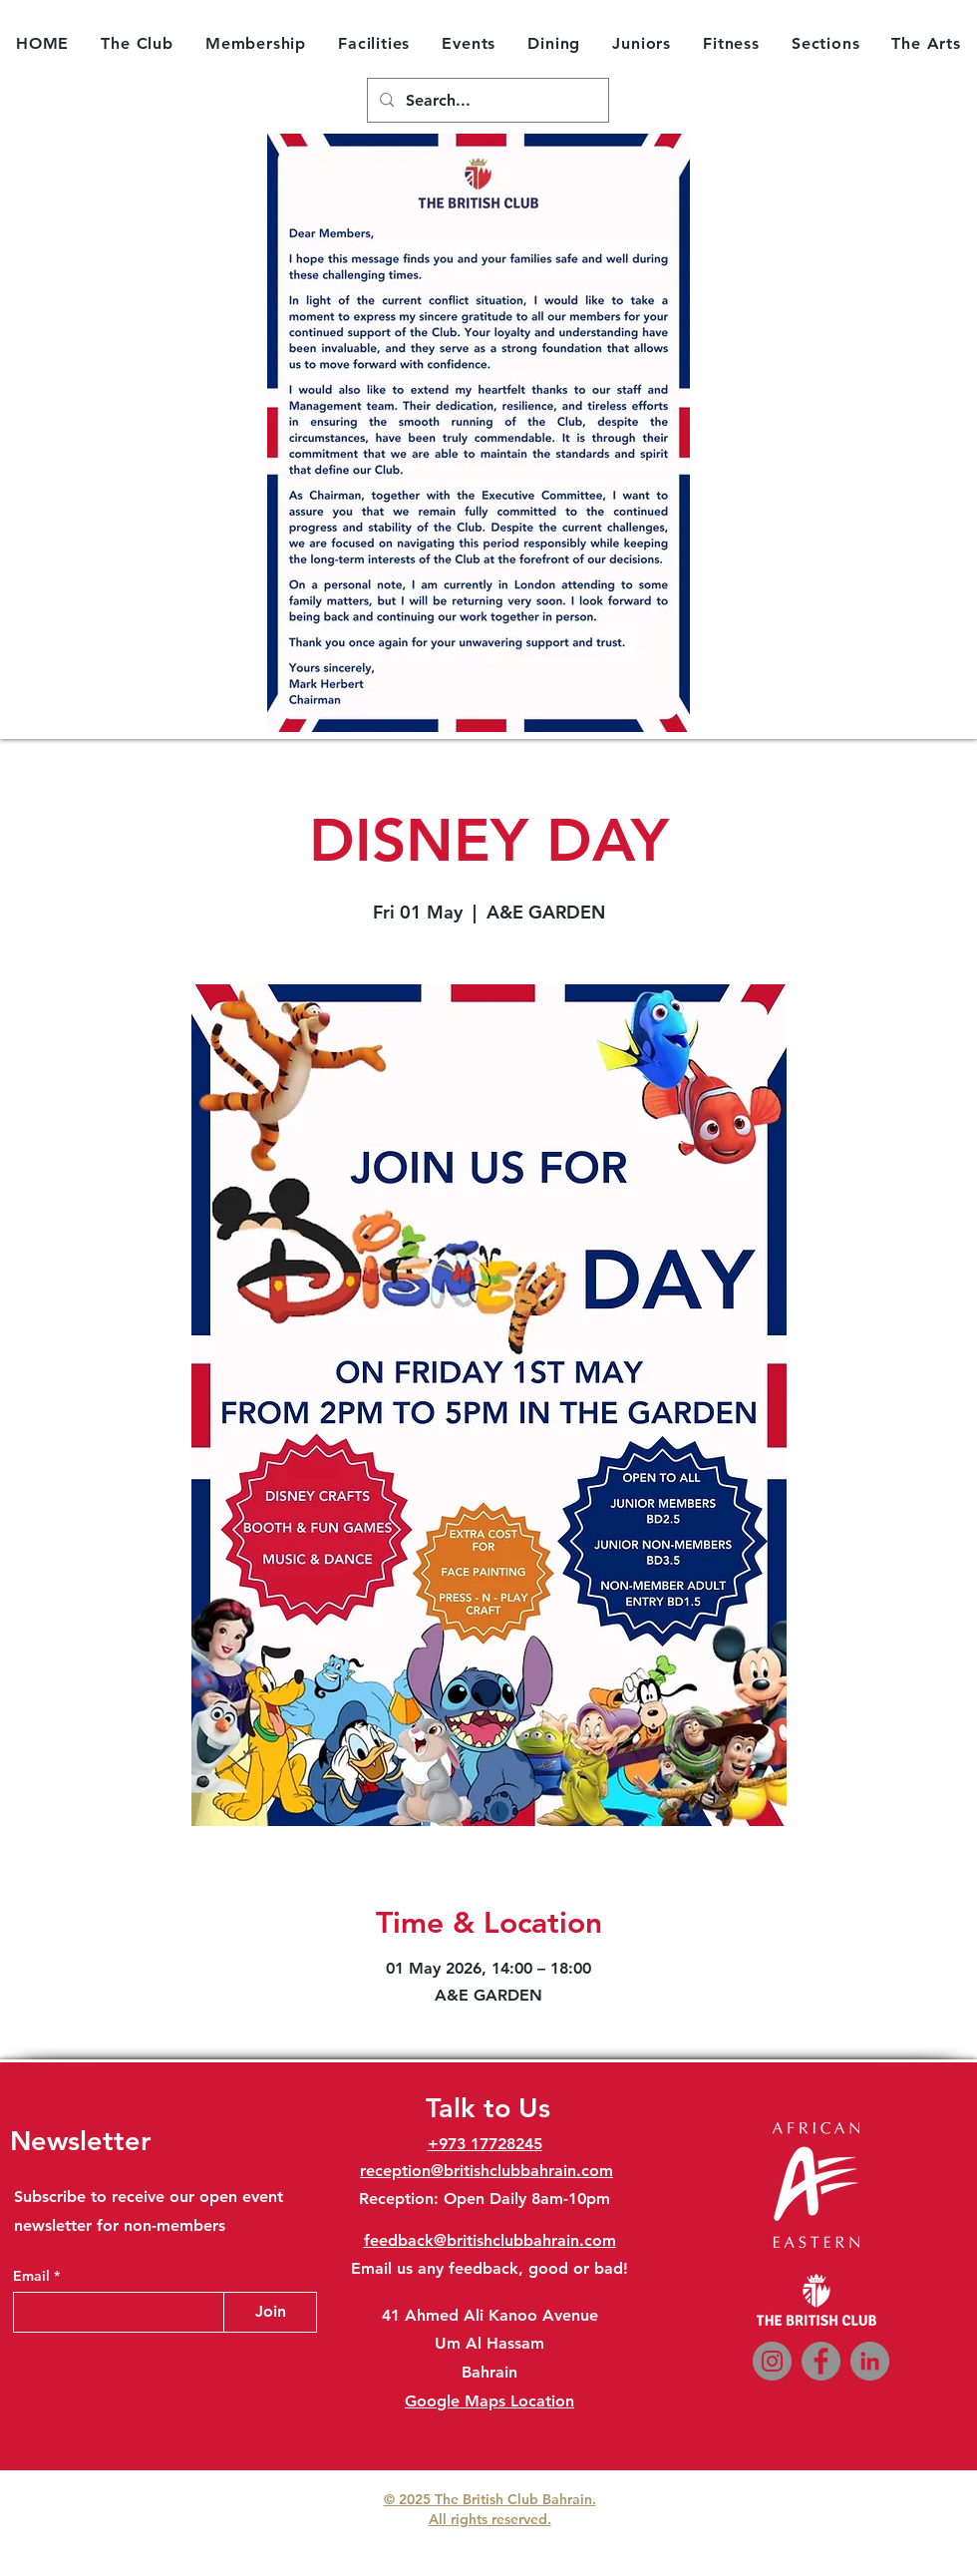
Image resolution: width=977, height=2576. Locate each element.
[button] (137, 43)
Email (33, 2276)
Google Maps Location (489, 2401)
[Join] (270, 2312)
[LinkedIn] (869, 2361)
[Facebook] (821, 2361)
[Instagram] (772, 2361)
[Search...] (486, 101)
